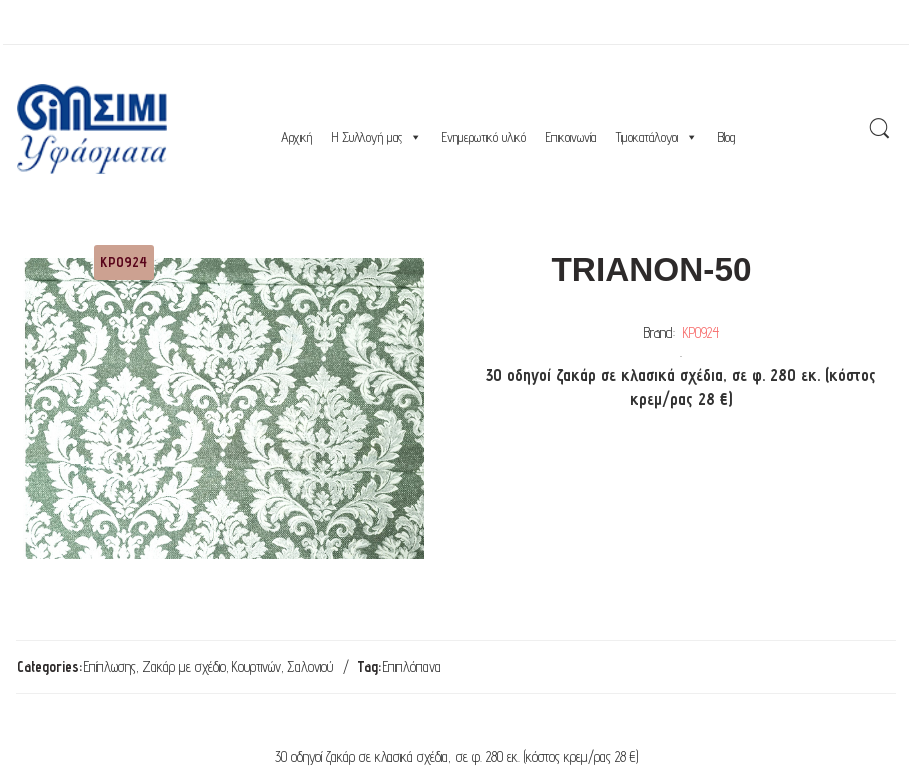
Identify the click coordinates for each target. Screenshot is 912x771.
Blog (726, 137)
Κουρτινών (256, 666)
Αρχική (296, 137)
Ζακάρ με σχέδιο (184, 666)
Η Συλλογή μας (377, 137)
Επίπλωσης (110, 666)
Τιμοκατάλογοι (657, 137)
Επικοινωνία (571, 137)
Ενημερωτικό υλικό (484, 137)
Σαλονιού (310, 666)
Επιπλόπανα (412, 666)
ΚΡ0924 (701, 332)
